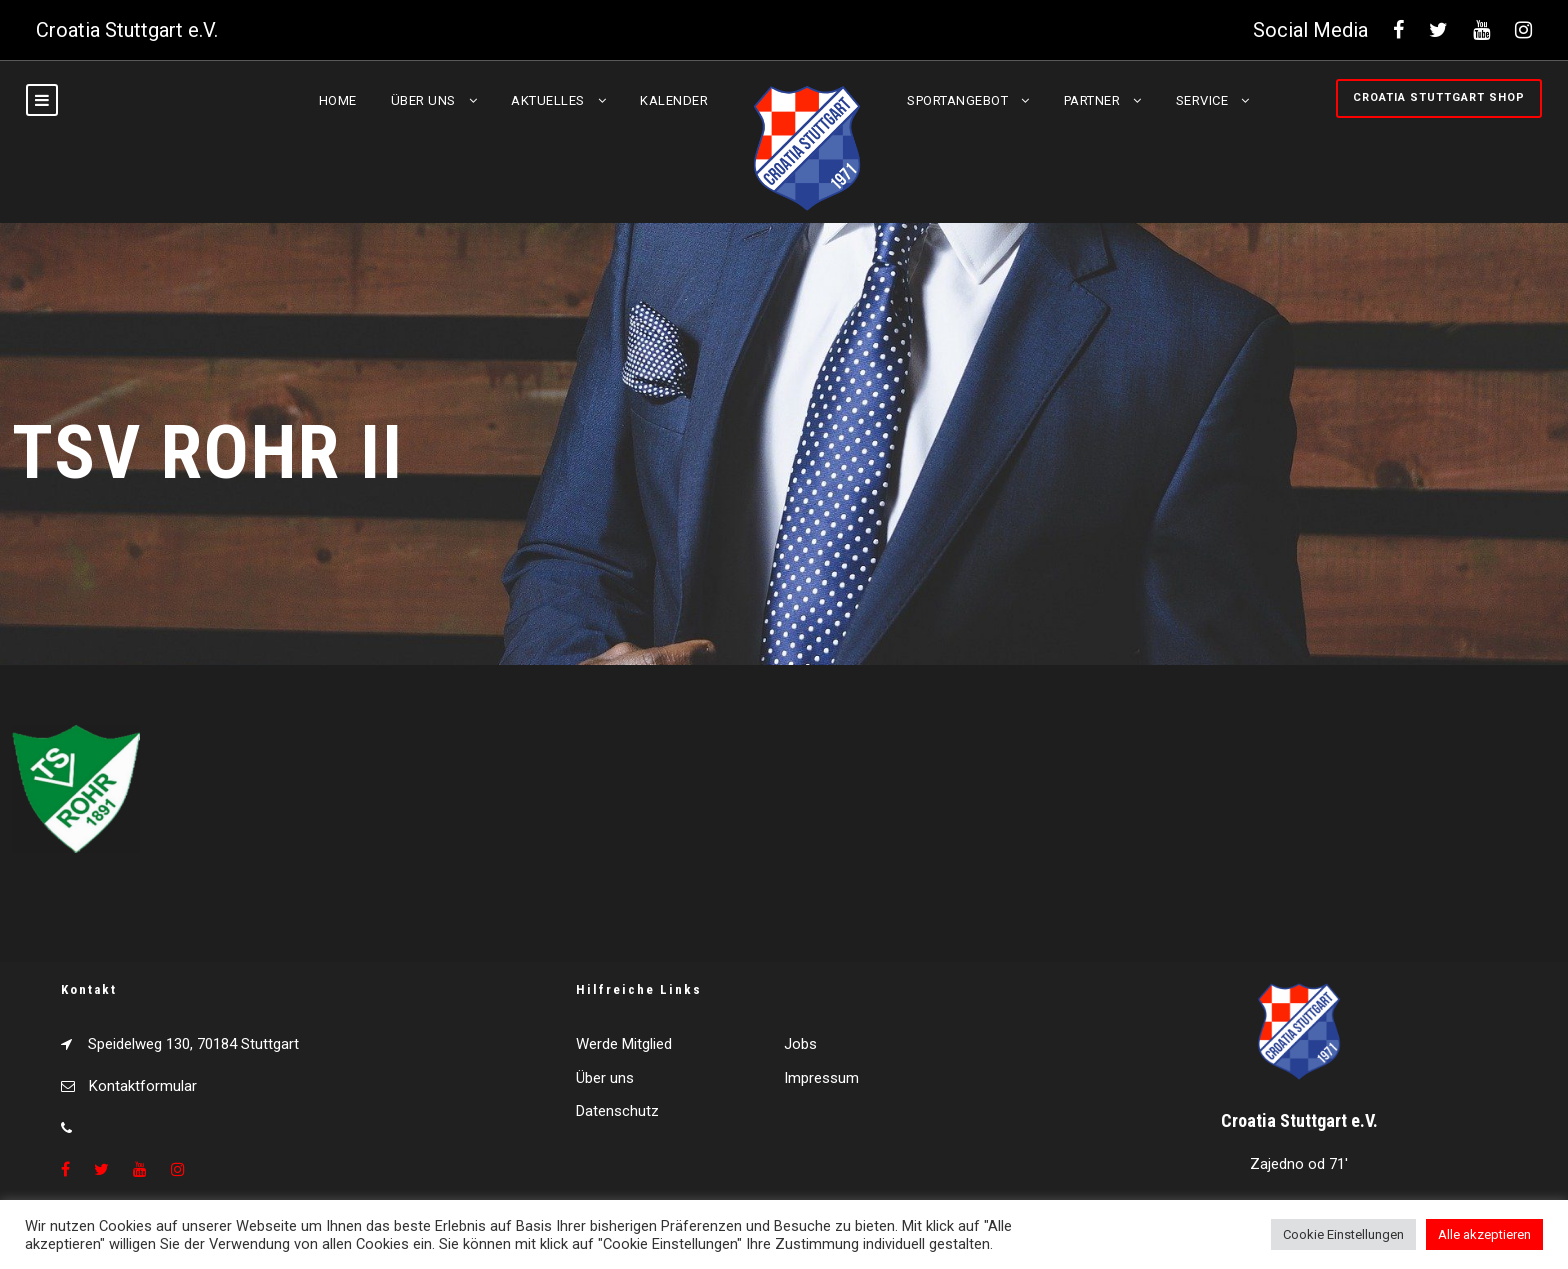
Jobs (800, 1044)
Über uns (423, 100)
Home (338, 100)
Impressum (821, 1078)
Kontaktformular (143, 1086)
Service (1202, 100)
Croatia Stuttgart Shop (1439, 97)
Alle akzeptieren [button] (1484, 1234)
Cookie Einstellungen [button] (1343, 1234)
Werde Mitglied (624, 1044)
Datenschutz (617, 1111)
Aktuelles (548, 100)
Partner (1092, 100)
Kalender (674, 100)
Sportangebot (957, 100)
